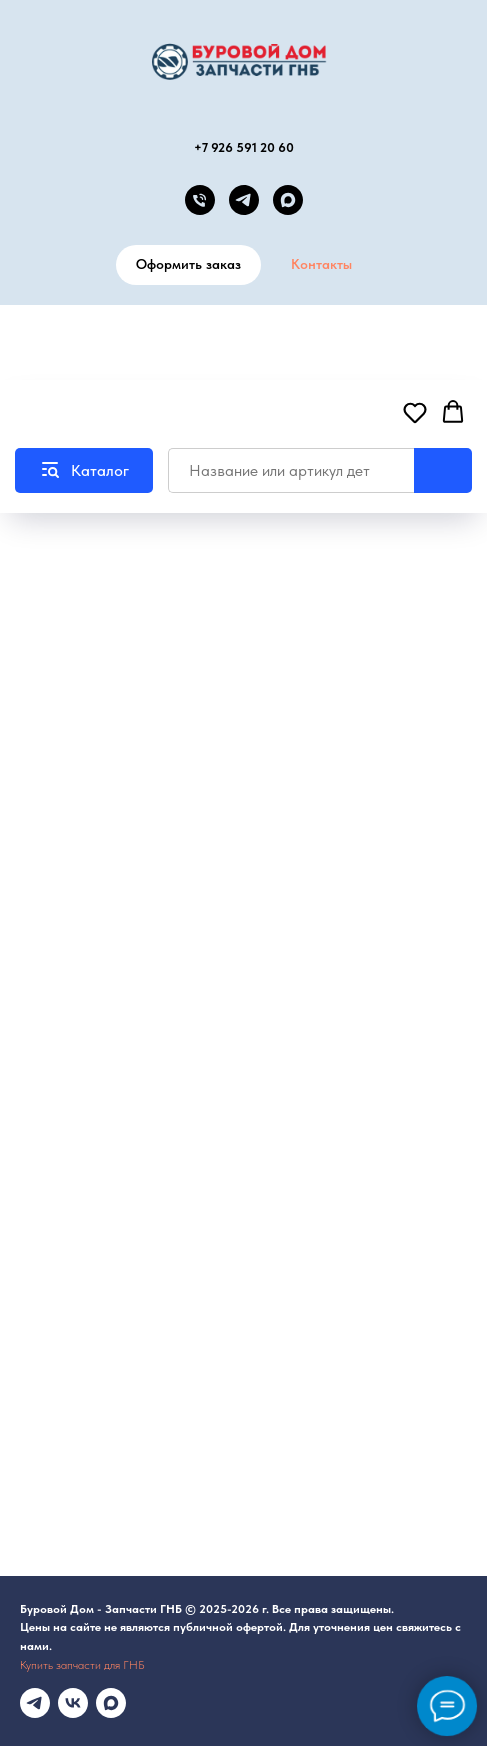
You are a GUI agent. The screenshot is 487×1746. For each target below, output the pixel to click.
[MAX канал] (288, 200)
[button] (415, 412)
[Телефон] (200, 200)
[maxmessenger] (111, 1703)
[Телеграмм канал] (35, 1703)
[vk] (73, 1703)
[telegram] (244, 200)
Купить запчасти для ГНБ (82, 1665)
